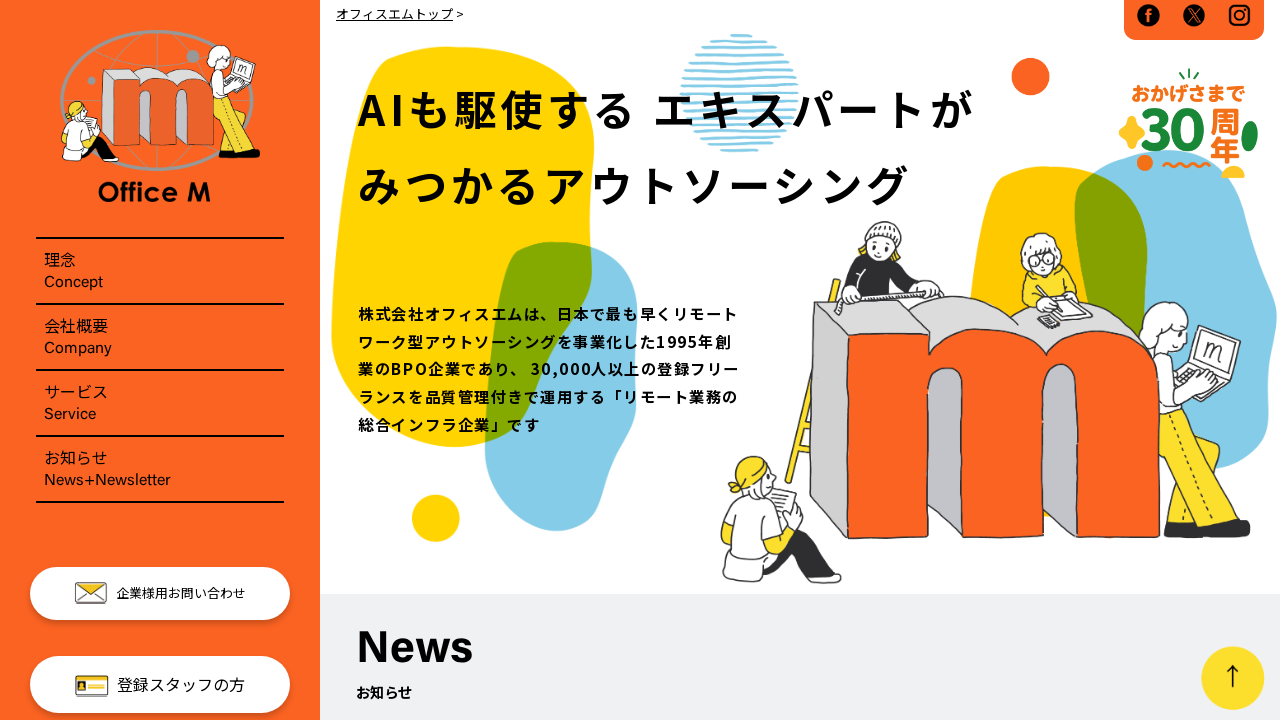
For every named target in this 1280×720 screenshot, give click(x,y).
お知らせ (160, 469)
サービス (160, 403)
